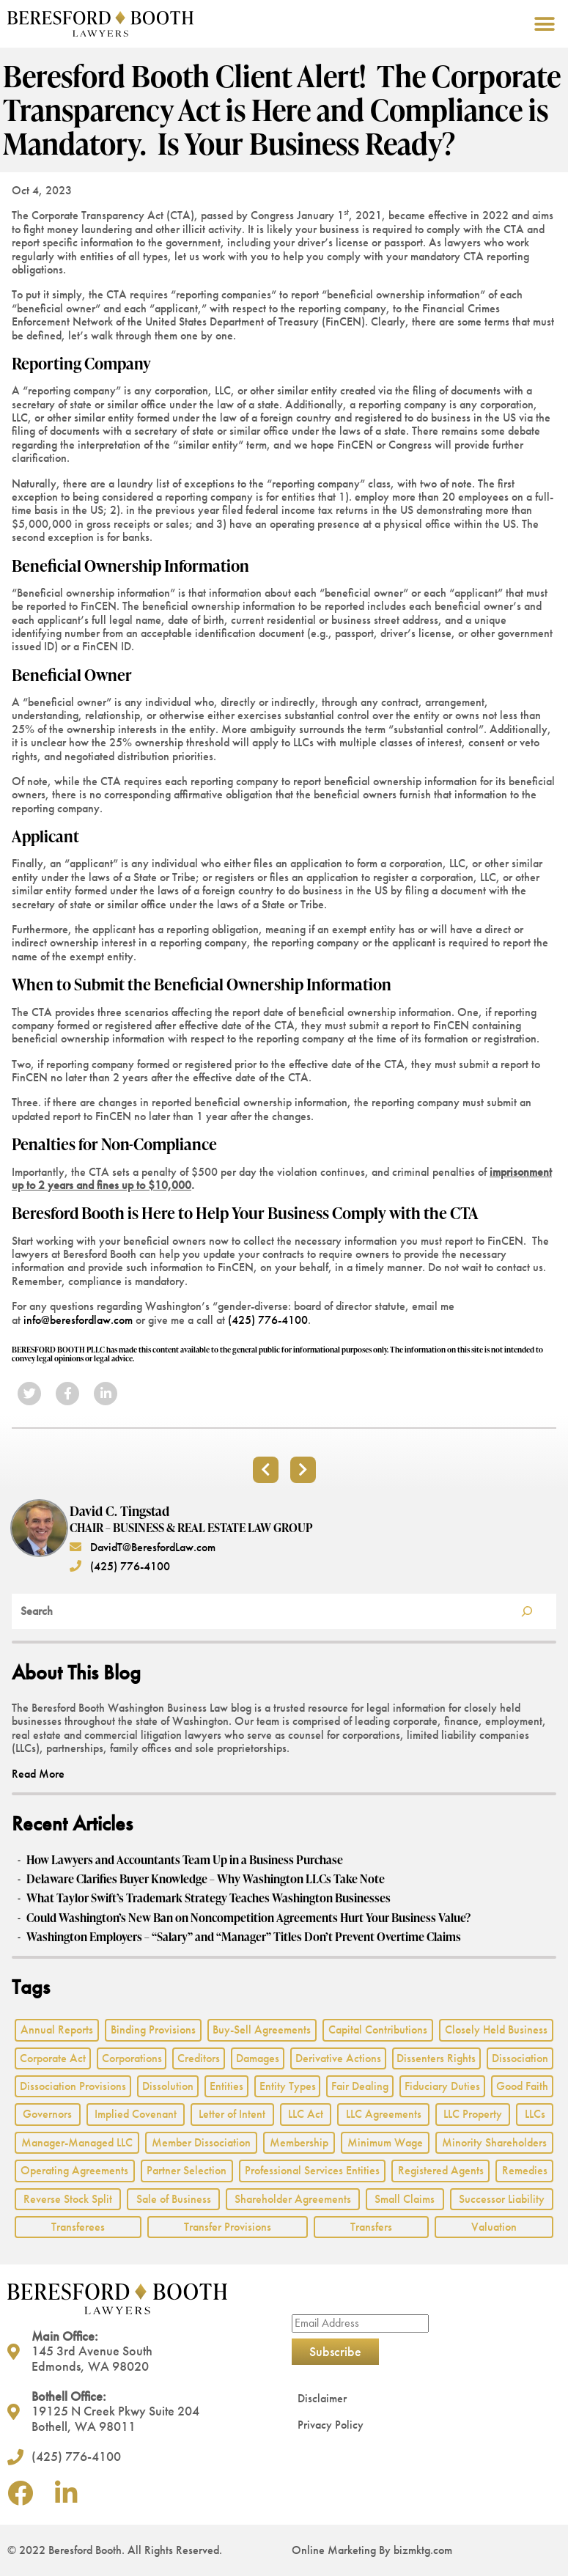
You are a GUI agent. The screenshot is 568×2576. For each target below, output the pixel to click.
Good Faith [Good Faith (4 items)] (522, 2086)
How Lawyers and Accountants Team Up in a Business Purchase (184, 1859)
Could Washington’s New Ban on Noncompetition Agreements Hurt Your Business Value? (248, 1917)
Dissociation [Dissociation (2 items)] (520, 2058)
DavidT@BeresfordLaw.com (142, 1547)
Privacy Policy (331, 2424)
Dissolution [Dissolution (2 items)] (167, 2086)
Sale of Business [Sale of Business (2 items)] (173, 2199)
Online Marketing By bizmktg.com (372, 2550)
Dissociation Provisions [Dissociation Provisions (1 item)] (73, 2086)
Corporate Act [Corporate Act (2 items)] (53, 2058)
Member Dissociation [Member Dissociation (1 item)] (201, 2142)
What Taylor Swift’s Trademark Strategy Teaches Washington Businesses (208, 1898)
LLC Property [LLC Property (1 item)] (472, 2113)
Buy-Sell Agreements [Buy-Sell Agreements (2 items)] (262, 2029)
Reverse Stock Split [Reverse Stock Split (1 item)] (67, 2199)
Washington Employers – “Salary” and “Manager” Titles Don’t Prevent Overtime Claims (243, 1936)
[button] (544, 23)
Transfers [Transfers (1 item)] (371, 2226)
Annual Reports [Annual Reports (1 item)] (57, 2029)
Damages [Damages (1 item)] (257, 2058)
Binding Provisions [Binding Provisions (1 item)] (153, 2029)
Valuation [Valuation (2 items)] (494, 2226)
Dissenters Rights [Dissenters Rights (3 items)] (436, 2058)
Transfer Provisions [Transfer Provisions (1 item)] (227, 2226)
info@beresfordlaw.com (78, 1320)
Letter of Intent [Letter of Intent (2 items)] (232, 2113)
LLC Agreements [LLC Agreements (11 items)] (383, 2113)
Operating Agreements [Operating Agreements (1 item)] (74, 2170)
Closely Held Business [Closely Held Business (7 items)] (496, 2029)
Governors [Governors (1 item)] (47, 2113)
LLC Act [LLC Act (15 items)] (305, 2113)
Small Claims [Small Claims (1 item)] (405, 2199)
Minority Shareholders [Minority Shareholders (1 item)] (494, 2142)
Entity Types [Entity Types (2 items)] (287, 2086)
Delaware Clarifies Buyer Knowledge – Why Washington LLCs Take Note (205, 1878)
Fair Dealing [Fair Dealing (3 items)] (359, 2086)
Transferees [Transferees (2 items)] (78, 2226)
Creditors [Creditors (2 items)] (198, 2058)
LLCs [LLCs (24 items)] (535, 2113)
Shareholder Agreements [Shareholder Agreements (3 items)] (293, 2199)
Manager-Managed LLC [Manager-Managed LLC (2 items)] (77, 2142)
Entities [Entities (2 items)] (226, 2086)
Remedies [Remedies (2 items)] (524, 2170)
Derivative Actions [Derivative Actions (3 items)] (338, 2058)
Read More (38, 1773)
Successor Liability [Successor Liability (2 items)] (502, 2199)
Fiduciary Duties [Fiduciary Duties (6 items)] (442, 2086)
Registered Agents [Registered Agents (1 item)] (441, 2170)
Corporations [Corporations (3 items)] (132, 2058)
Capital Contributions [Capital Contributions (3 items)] (377, 2029)
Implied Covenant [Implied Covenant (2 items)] (136, 2113)
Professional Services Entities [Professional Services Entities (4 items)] (312, 2170)
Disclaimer (322, 2398)
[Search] (527, 1611)
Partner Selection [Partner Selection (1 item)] (186, 2170)
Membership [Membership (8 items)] (299, 2142)
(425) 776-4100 (268, 1320)
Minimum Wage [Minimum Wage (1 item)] (385, 2142)
